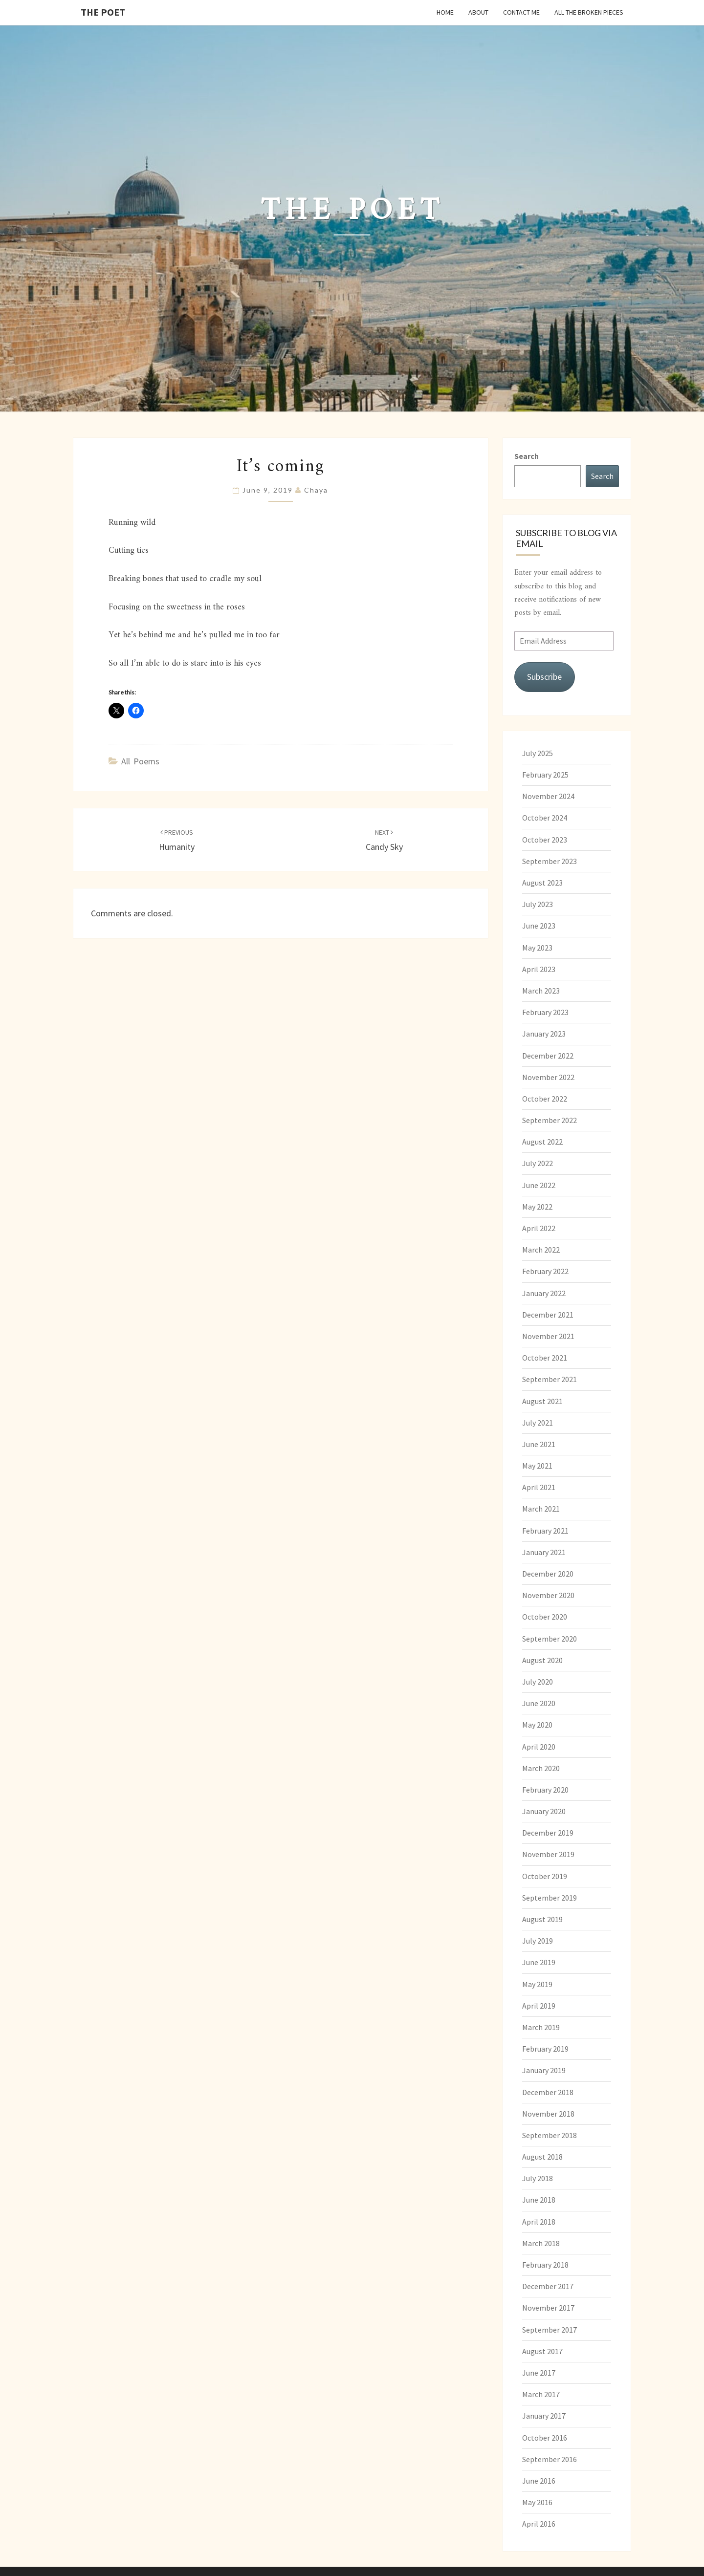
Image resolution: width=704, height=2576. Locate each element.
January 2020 (544, 1811)
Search (526, 456)
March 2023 (541, 991)
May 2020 (537, 1725)
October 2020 (544, 1617)
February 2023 (545, 1012)
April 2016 (538, 2524)
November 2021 (548, 1336)
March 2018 (541, 2243)
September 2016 (549, 2459)
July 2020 (537, 1682)
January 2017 (544, 2416)
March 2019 (541, 2027)
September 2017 (549, 2330)
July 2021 (537, 1423)
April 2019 (538, 2006)
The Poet (103, 12)
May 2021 (537, 1466)
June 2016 (538, 2481)
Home (445, 12)
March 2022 (541, 1250)
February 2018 (545, 2265)
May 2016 (537, 2502)
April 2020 (538, 1747)
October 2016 (544, 2438)
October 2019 (544, 1876)
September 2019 (549, 1898)
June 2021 (538, 1444)
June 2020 (538, 1703)
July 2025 (537, 753)
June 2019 (538, 1962)
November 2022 (548, 1077)
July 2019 (537, 1941)
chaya (316, 490)
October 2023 (544, 839)
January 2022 (544, 1293)
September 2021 (549, 1379)
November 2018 (548, 2114)
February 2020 (545, 1790)
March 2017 (541, 2394)
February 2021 (545, 1531)
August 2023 (542, 883)
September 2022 (549, 1120)
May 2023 (537, 947)
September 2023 (549, 861)
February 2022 (545, 1271)
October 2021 (544, 1358)
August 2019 (542, 1919)
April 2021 (538, 1487)
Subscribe (544, 676)
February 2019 (545, 2049)
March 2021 (541, 1509)
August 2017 (542, 2351)
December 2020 (547, 1574)
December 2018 (547, 2092)
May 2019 (537, 1984)
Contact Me (521, 12)
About (478, 12)
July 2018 (537, 2178)
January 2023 (544, 1034)
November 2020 (548, 1595)
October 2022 (544, 1099)
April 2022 (538, 1228)
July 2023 (537, 904)
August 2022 (542, 1142)
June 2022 (538, 1185)
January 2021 (544, 1552)
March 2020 (541, 1768)
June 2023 (538, 926)
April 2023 (538, 969)
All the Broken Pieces (588, 12)
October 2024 (544, 818)
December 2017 (547, 2286)
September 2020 (549, 1639)
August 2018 (542, 2157)
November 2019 (548, 1854)
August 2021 (542, 1401)
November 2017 (548, 2308)
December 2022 (547, 1056)
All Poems (140, 761)
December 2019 (547, 1833)
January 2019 (544, 2070)
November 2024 (548, 796)
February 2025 (545, 774)
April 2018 (538, 2222)
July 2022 (537, 1163)
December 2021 (547, 1315)
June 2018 (538, 2200)
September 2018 (549, 2135)
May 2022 (537, 1207)
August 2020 (542, 1660)
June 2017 (538, 2373)
